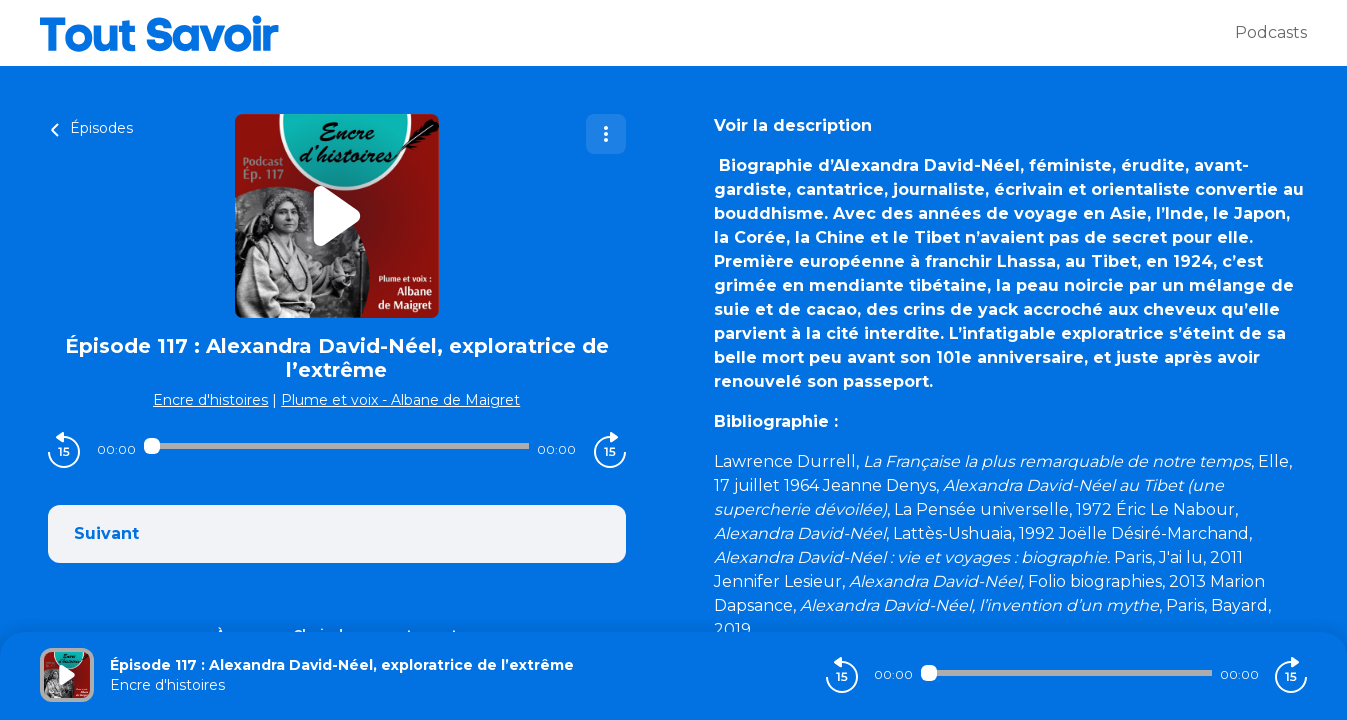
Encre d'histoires (210, 400)
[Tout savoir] (637, 33)
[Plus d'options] (606, 134)
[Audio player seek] (336, 446)
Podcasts (1271, 32)
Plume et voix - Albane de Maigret (400, 400)
